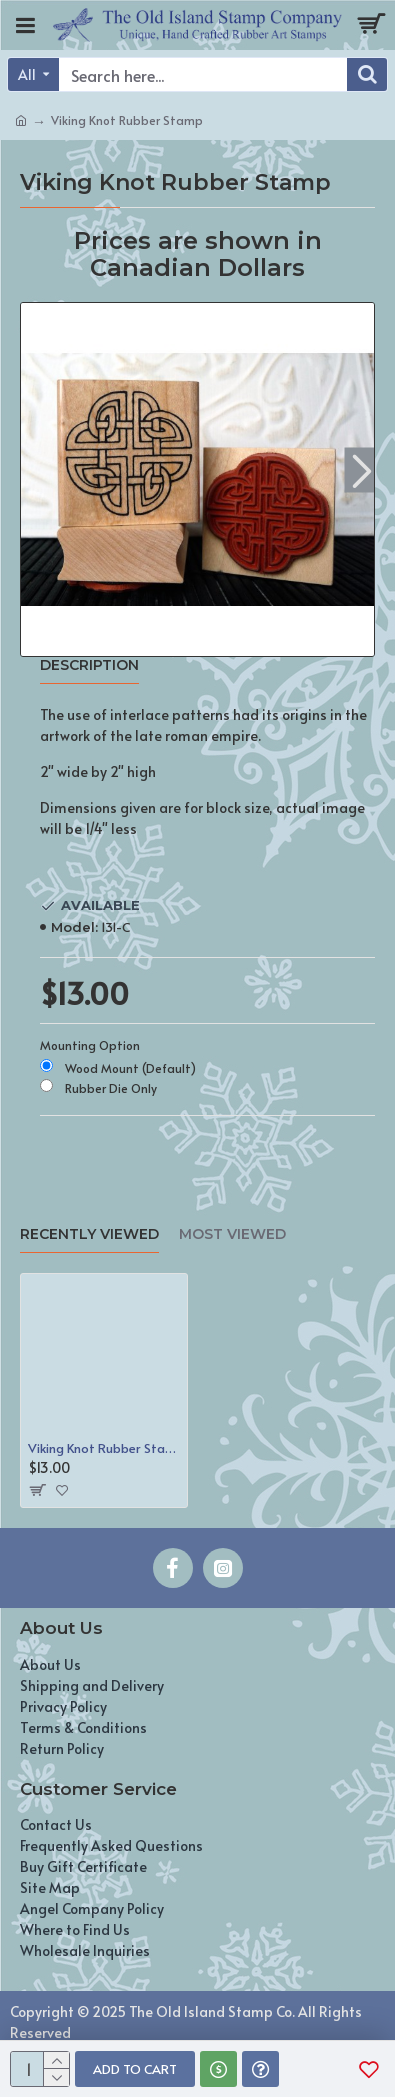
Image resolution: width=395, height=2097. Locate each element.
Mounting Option (90, 1045)
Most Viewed (232, 1234)
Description (89, 665)
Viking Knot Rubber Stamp (104, 1448)
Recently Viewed (89, 1234)
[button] (361, 469)
